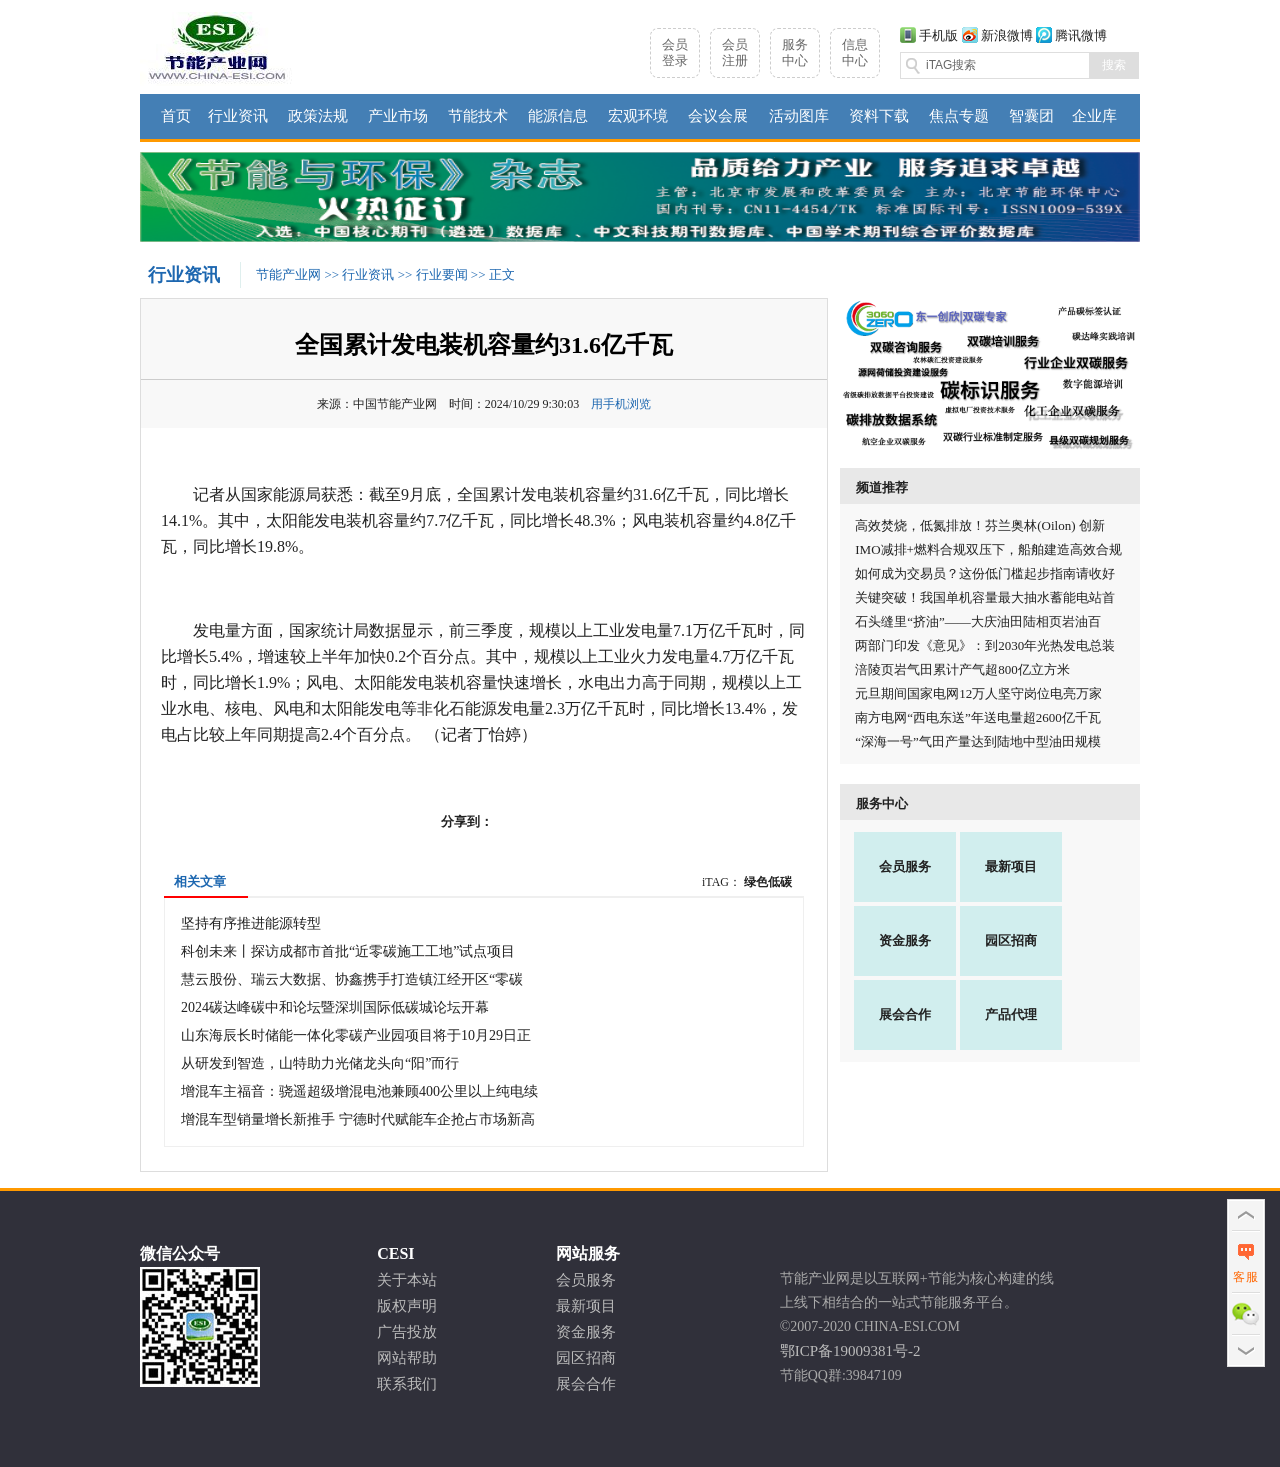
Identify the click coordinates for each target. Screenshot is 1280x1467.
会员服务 (905, 866)
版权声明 (407, 1306)
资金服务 (905, 940)
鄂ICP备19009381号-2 (850, 1351)
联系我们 (407, 1384)
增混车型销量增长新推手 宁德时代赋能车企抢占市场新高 (358, 1119)
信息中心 (855, 52)
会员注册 (735, 52)
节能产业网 (288, 274)
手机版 (938, 35)
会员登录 (675, 52)
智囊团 (1031, 116)
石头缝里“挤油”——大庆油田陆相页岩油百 (978, 621)
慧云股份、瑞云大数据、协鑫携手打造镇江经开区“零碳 (352, 979)
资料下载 (879, 116)
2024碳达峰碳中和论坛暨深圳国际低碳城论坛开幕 (335, 1007)
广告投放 (407, 1332)
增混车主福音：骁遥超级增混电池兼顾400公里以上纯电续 (359, 1091)
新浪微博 (1007, 35)
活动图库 (799, 116)
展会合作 (905, 1014)
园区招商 (1011, 940)
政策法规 (318, 116)
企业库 (1094, 116)
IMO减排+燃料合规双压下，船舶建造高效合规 (988, 549)
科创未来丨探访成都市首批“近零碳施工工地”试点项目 (348, 951)
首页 (176, 116)
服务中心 (795, 52)
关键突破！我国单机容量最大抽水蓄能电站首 (985, 597)
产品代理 (1011, 1014)
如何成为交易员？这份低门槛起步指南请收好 (985, 573)
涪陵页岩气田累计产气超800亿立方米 (962, 669)
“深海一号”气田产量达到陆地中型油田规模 (978, 741)
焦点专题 (959, 116)
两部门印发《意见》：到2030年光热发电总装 (985, 645)
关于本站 (407, 1280)
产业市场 (398, 116)
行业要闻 (442, 274)
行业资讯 (238, 116)
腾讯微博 (1081, 35)
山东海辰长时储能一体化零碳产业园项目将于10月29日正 (356, 1035)
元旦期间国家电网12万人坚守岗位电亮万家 (978, 693)
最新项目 (1011, 866)
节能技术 (478, 116)
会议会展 (718, 116)
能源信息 (558, 116)
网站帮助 (407, 1358)
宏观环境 (638, 116)
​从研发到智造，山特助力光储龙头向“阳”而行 (320, 1063)
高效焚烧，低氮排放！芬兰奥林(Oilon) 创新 (980, 525)
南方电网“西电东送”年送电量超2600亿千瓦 (978, 717)
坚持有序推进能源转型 (251, 923)
